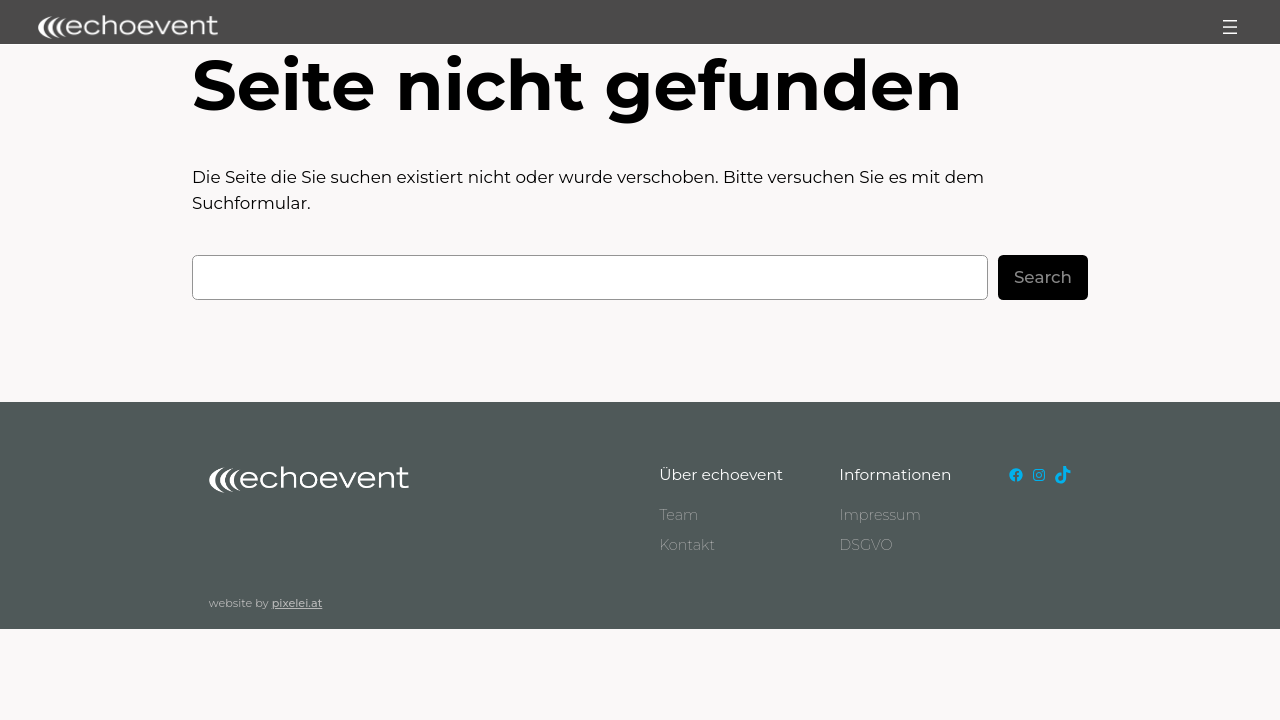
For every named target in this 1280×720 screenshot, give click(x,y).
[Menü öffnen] (1230, 27)
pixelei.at (297, 603)
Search (1043, 277)
